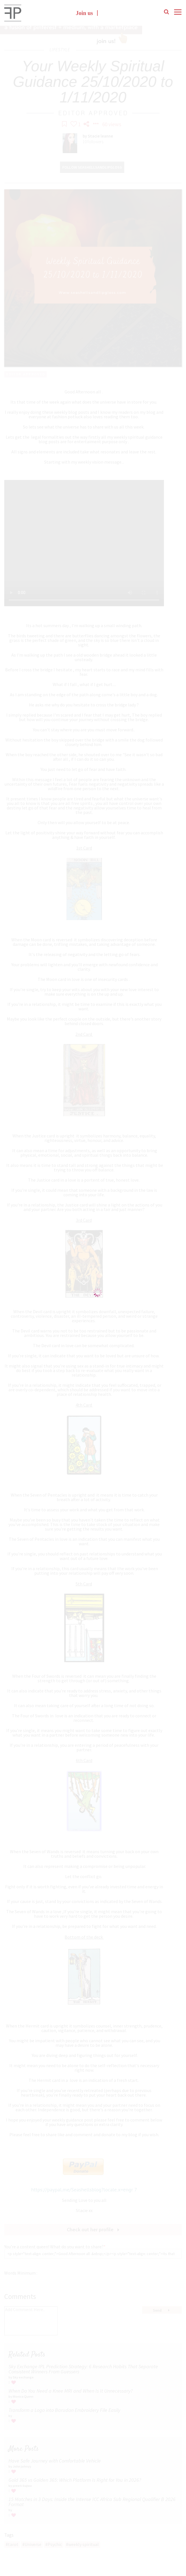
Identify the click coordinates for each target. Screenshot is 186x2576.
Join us (84, 13)
